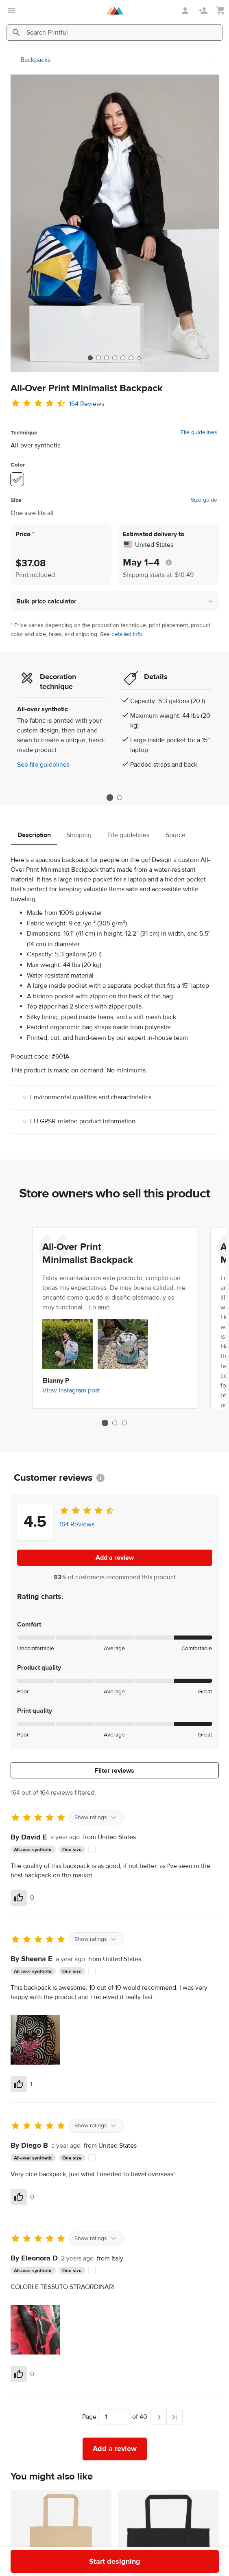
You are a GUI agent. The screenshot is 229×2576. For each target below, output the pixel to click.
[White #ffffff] (17, 479)
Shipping (79, 835)
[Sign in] (186, 10)
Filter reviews (114, 1771)
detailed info (126, 634)
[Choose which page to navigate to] (114, 2417)
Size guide (204, 500)
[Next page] (158, 2417)
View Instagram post (71, 1390)
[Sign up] (203, 10)
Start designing (114, 2561)
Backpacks (35, 60)
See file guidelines (43, 765)
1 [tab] (109, 797)
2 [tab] (120, 798)
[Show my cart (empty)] (221, 11)
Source (175, 835)
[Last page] (174, 2417)
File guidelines (199, 432)
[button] (115, 601)
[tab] (90, 357)
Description (34, 835)
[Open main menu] (11, 10)
